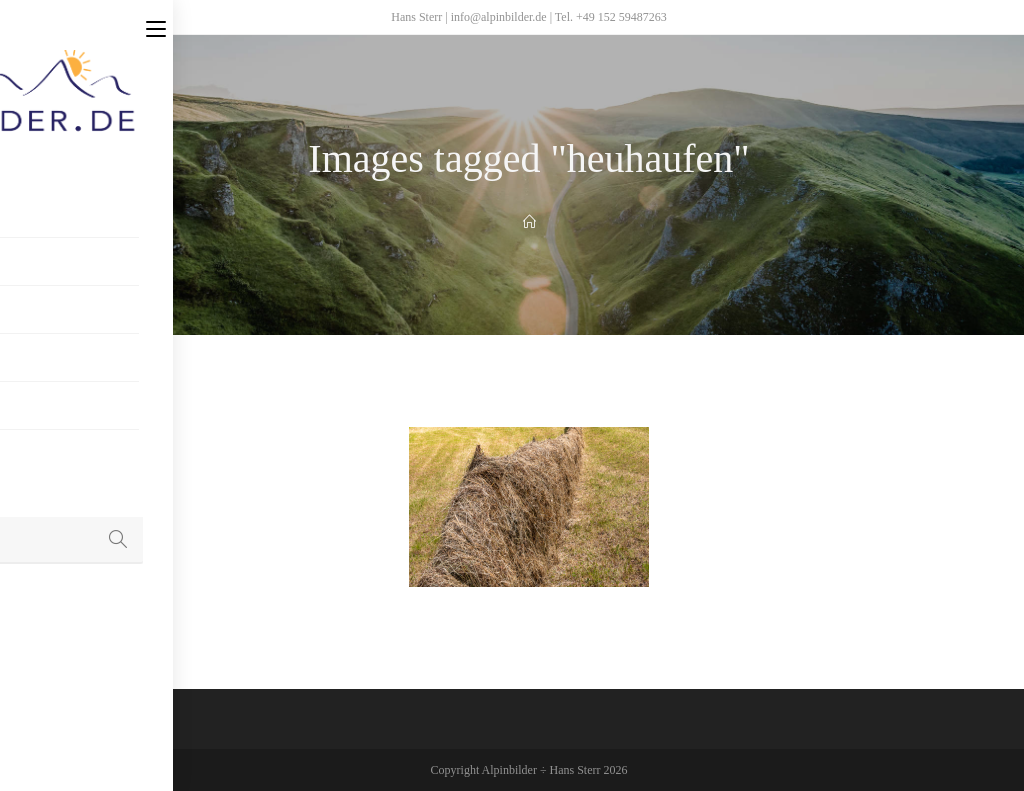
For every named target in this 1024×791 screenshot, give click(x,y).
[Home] (529, 222)
